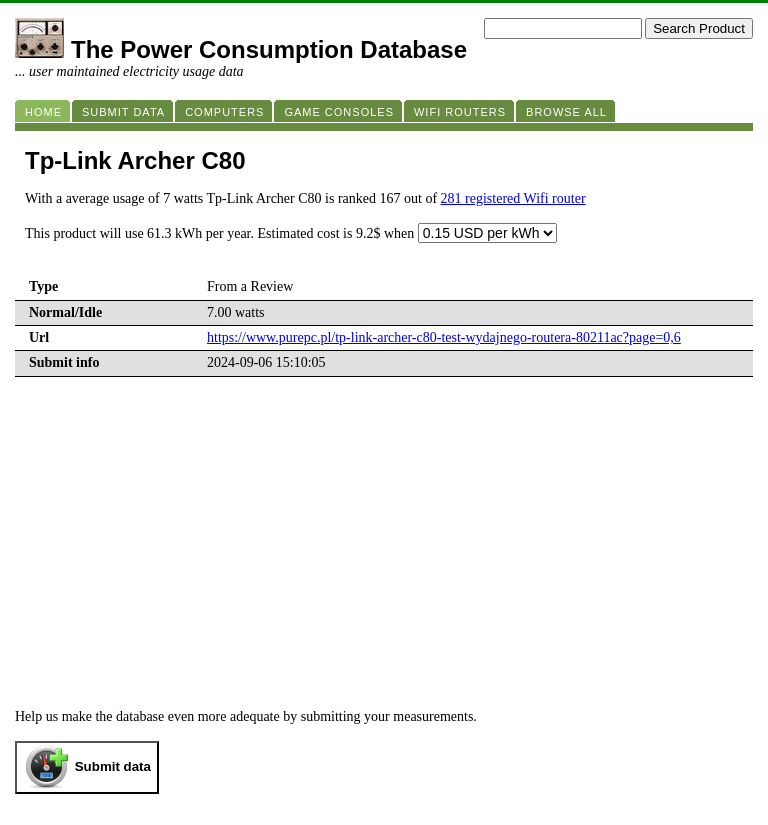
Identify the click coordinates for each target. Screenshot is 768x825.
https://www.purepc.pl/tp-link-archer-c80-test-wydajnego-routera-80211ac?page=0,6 (444, 337)
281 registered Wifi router (513, 198)
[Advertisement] (384, 559)
